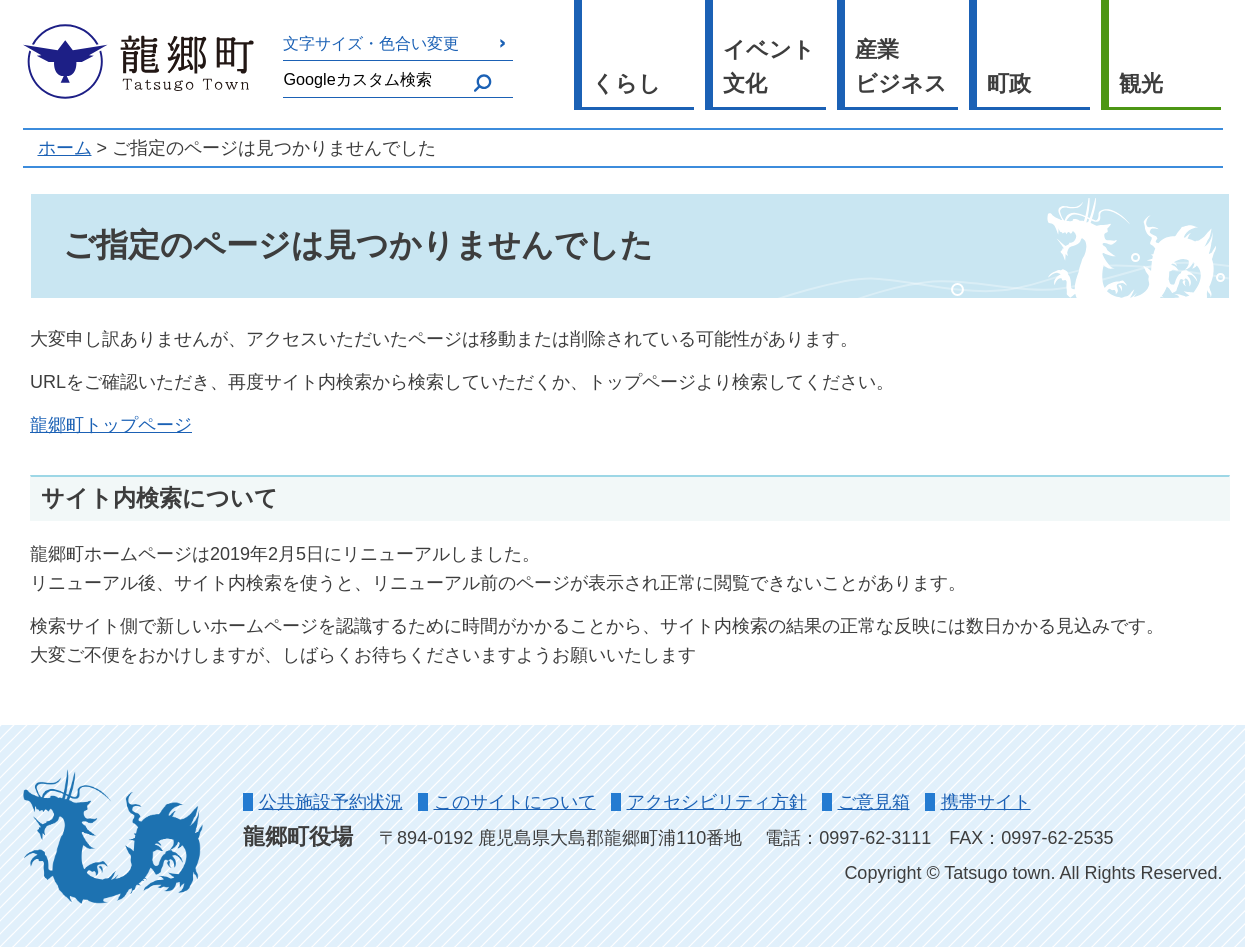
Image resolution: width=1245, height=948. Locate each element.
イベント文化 (769, 67)
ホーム (65, 148)
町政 (1009, 83)
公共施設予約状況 (331, 802)
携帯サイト (986, 802)
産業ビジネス (901, 67)
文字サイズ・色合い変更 (371, 43)
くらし (626, 83)
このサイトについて (515, 802)
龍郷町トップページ (111, 425)
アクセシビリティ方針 (717, 802)
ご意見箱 (874, 802)
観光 (1141, 83)
